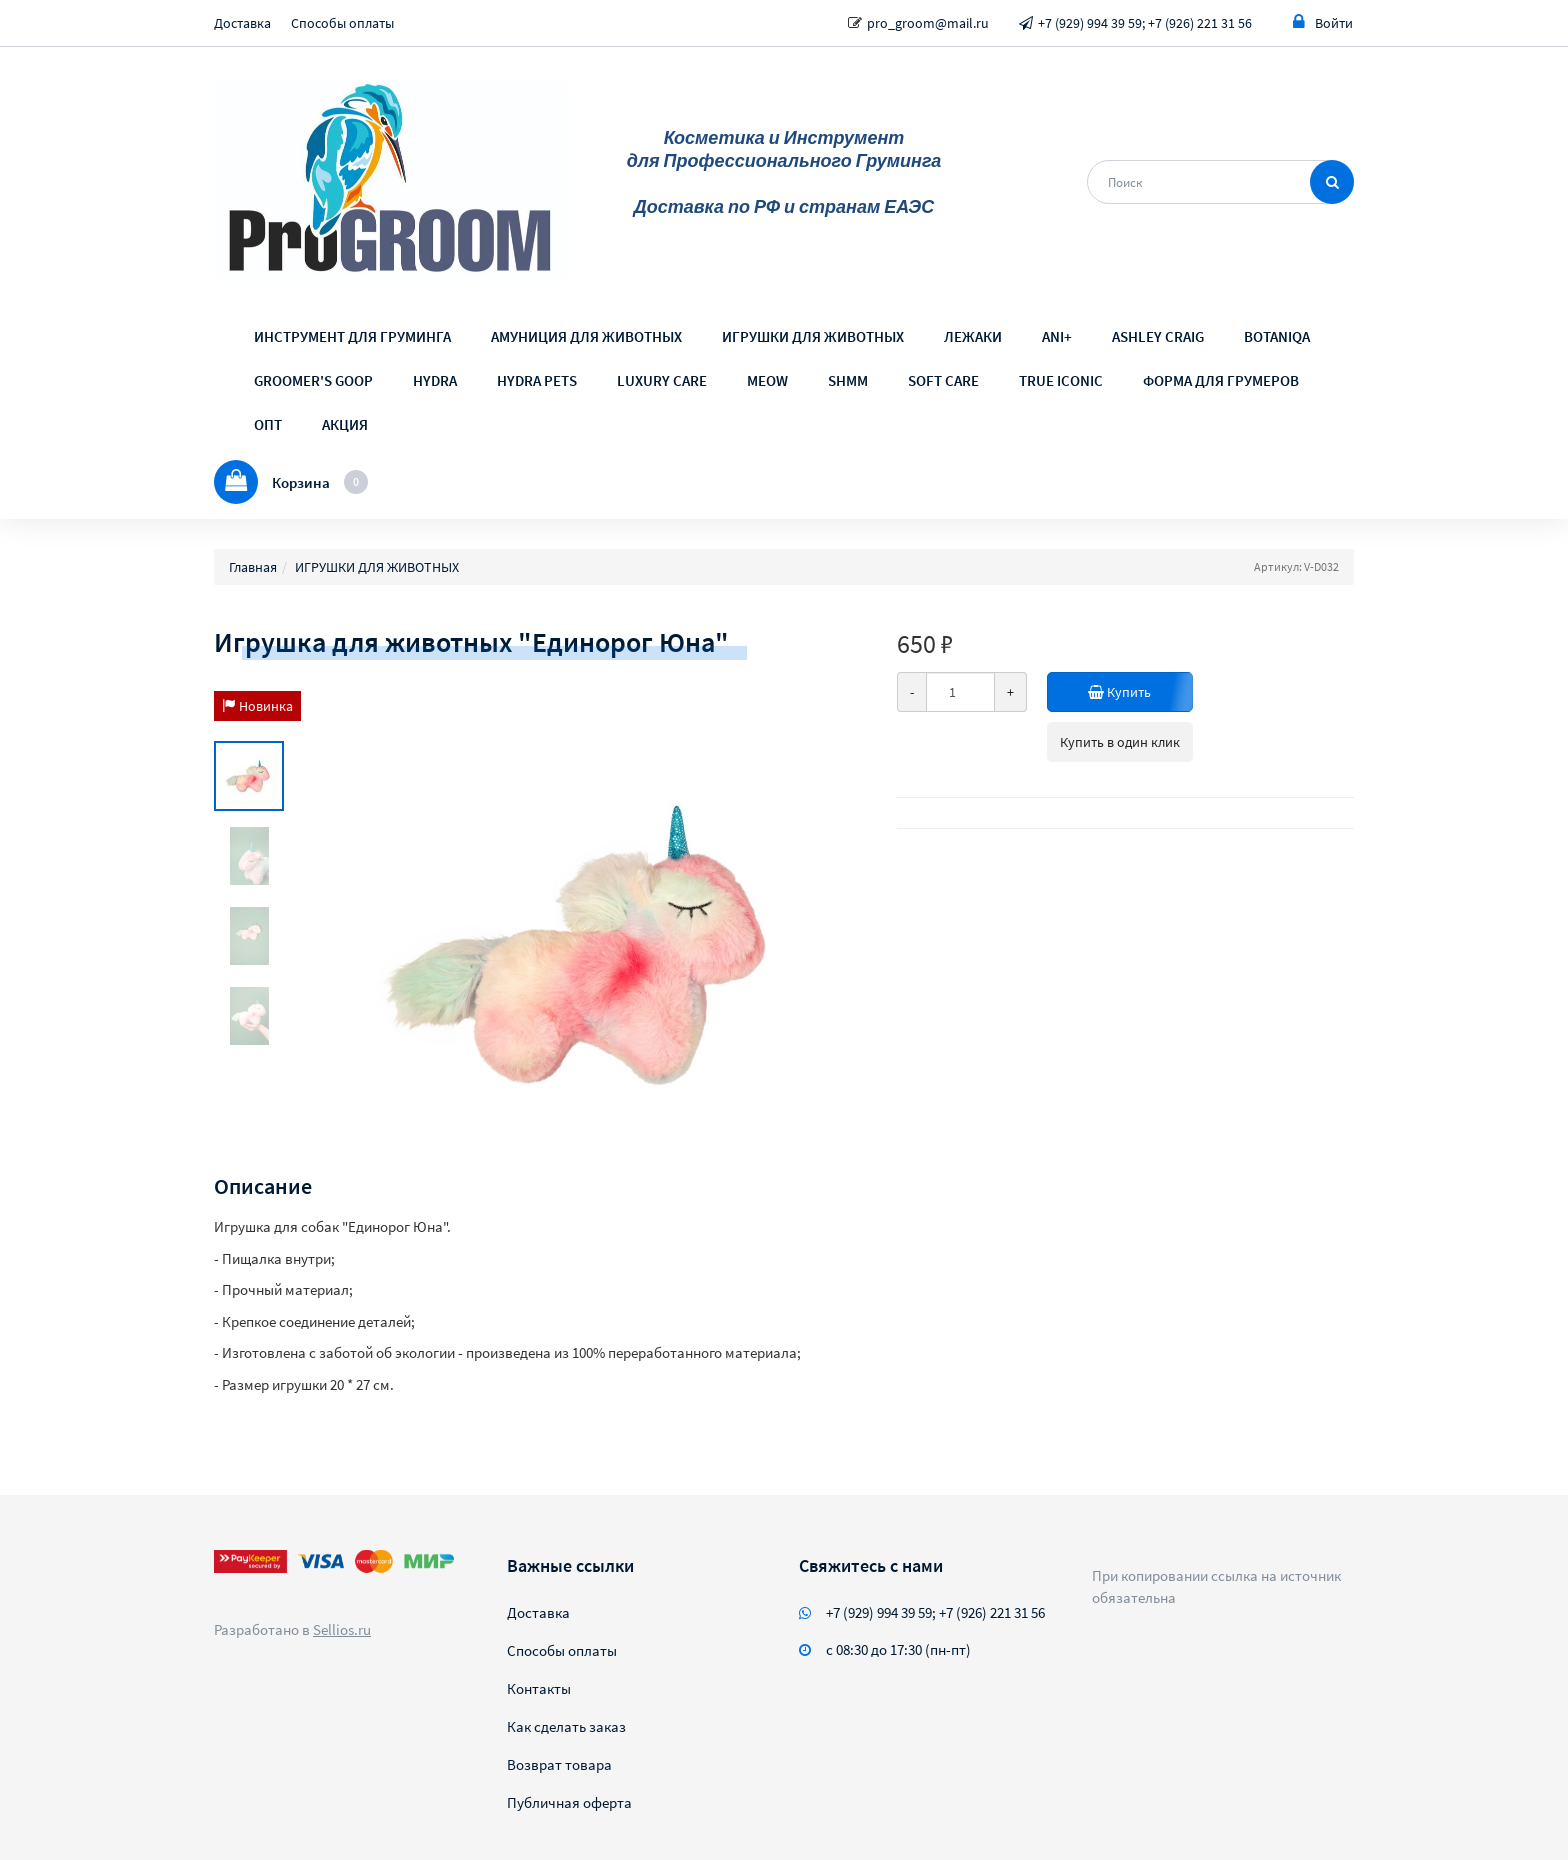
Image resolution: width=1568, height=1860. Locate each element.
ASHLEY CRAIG (1158, 336)
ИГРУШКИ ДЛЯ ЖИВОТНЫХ (813, 336)
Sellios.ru (342, 1629)
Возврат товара (559, 1764)
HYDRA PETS (537, 380)
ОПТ (268, 424)
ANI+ (1057, 336)
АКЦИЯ (345, 424)
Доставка (242, 23)
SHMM (848, 380)
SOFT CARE (943, 380)
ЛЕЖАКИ (973, 336)
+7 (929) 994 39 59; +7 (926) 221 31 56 (1145, 23)
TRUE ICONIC (1061, 380)
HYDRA (435, 380)
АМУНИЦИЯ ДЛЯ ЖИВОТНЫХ (586, 336)
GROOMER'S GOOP (313, 380)
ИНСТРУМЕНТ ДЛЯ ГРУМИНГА (352, 336)
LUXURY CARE (662, 380)
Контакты (539, 1688)
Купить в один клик (1120, 742)
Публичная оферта (569, 1802)
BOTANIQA (1277, 336)
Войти (1323, 22)
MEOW (767, 380)
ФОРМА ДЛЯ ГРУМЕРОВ (1221, 380)
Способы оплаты (342, 23)
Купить (1123, 692)
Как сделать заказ (566, 1726)
